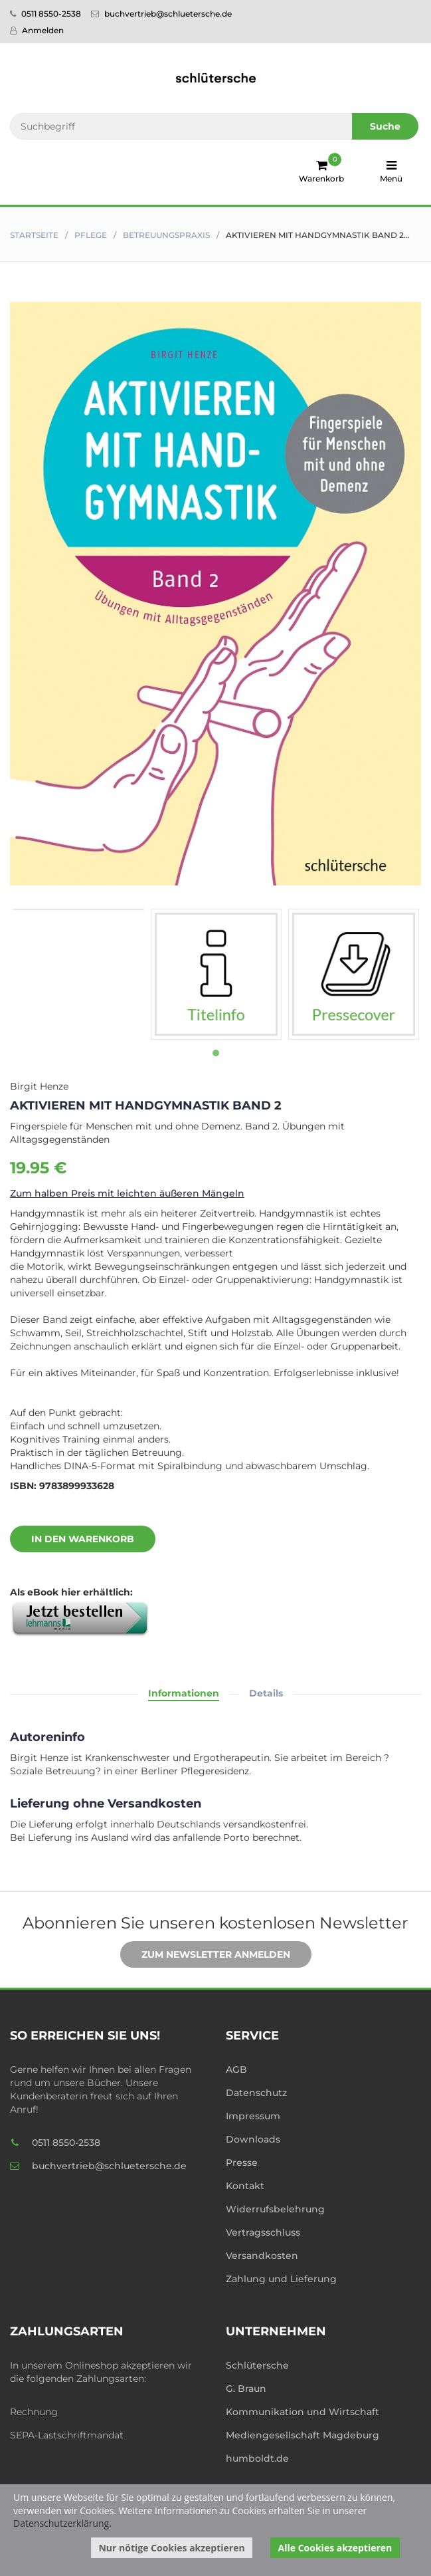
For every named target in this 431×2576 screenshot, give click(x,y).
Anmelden (37, 30)
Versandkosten (262, 2256)
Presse (242, 2162)
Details (266, 1693)
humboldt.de (257, 2458)
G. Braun (246, 2389)
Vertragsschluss (263, 2232)
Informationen (183, 1693)
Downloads (253, 2139)
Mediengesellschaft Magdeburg (302, 2435)
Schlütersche (257, 2365)
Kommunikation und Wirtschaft (302, 2412)
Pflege (90, 235)
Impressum (253, 2116)
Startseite (34, 235)
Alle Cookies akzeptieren (335, 2547)
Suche (385, 126)
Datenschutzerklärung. (62, 2523)
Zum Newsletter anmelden (206, 1955)
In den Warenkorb (72, 1539)
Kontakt (245, 2186)
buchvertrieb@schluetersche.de (161, 14)
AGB (236, 2069)
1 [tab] (216, 1053)
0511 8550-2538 (45, 14)
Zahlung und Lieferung (281, 2279)
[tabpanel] (78, 909)
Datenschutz (256, 2093)
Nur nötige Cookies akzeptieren (171, 2547)
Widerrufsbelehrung (275, 2209)
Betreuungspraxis (166, 235)
